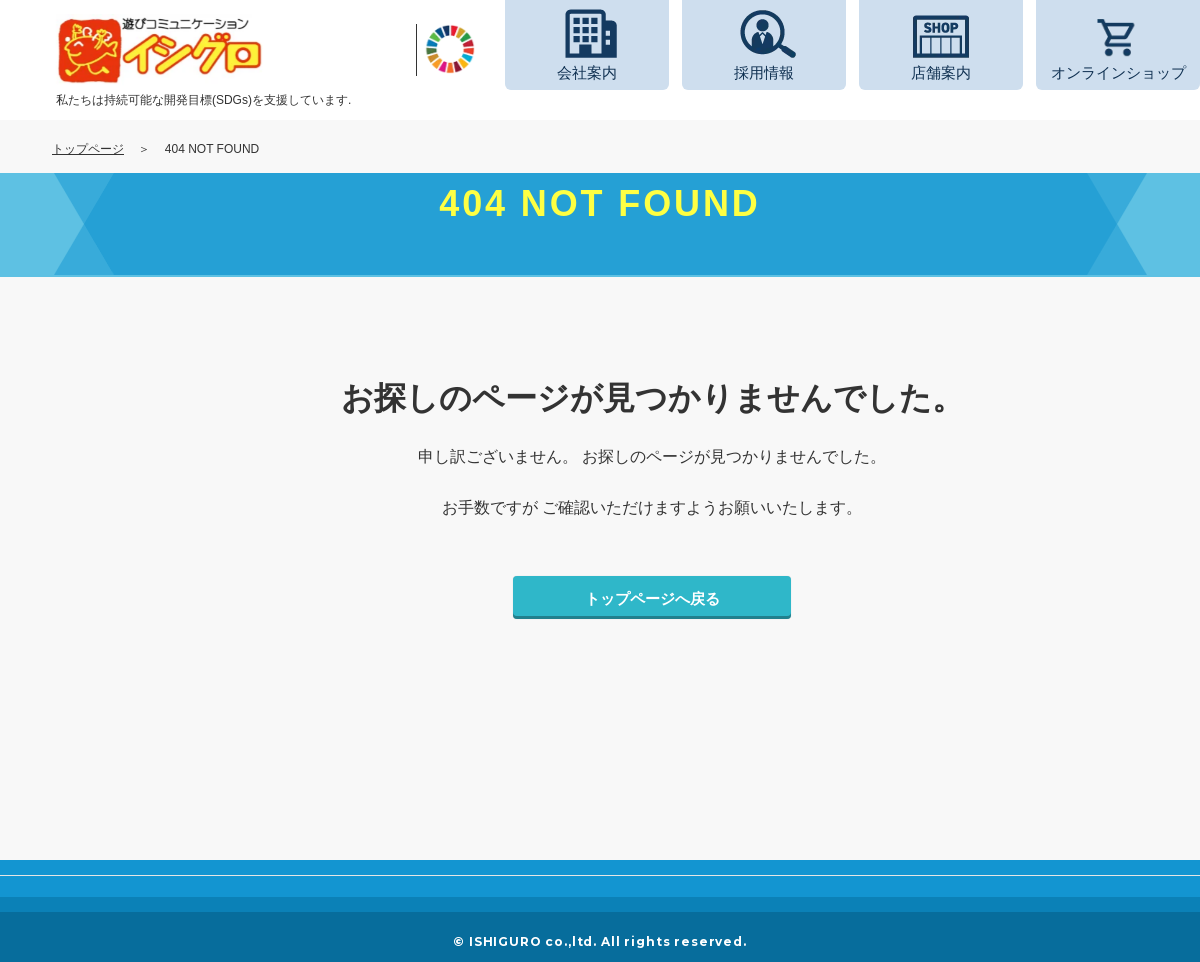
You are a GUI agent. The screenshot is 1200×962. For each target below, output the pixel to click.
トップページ (88, 149)
